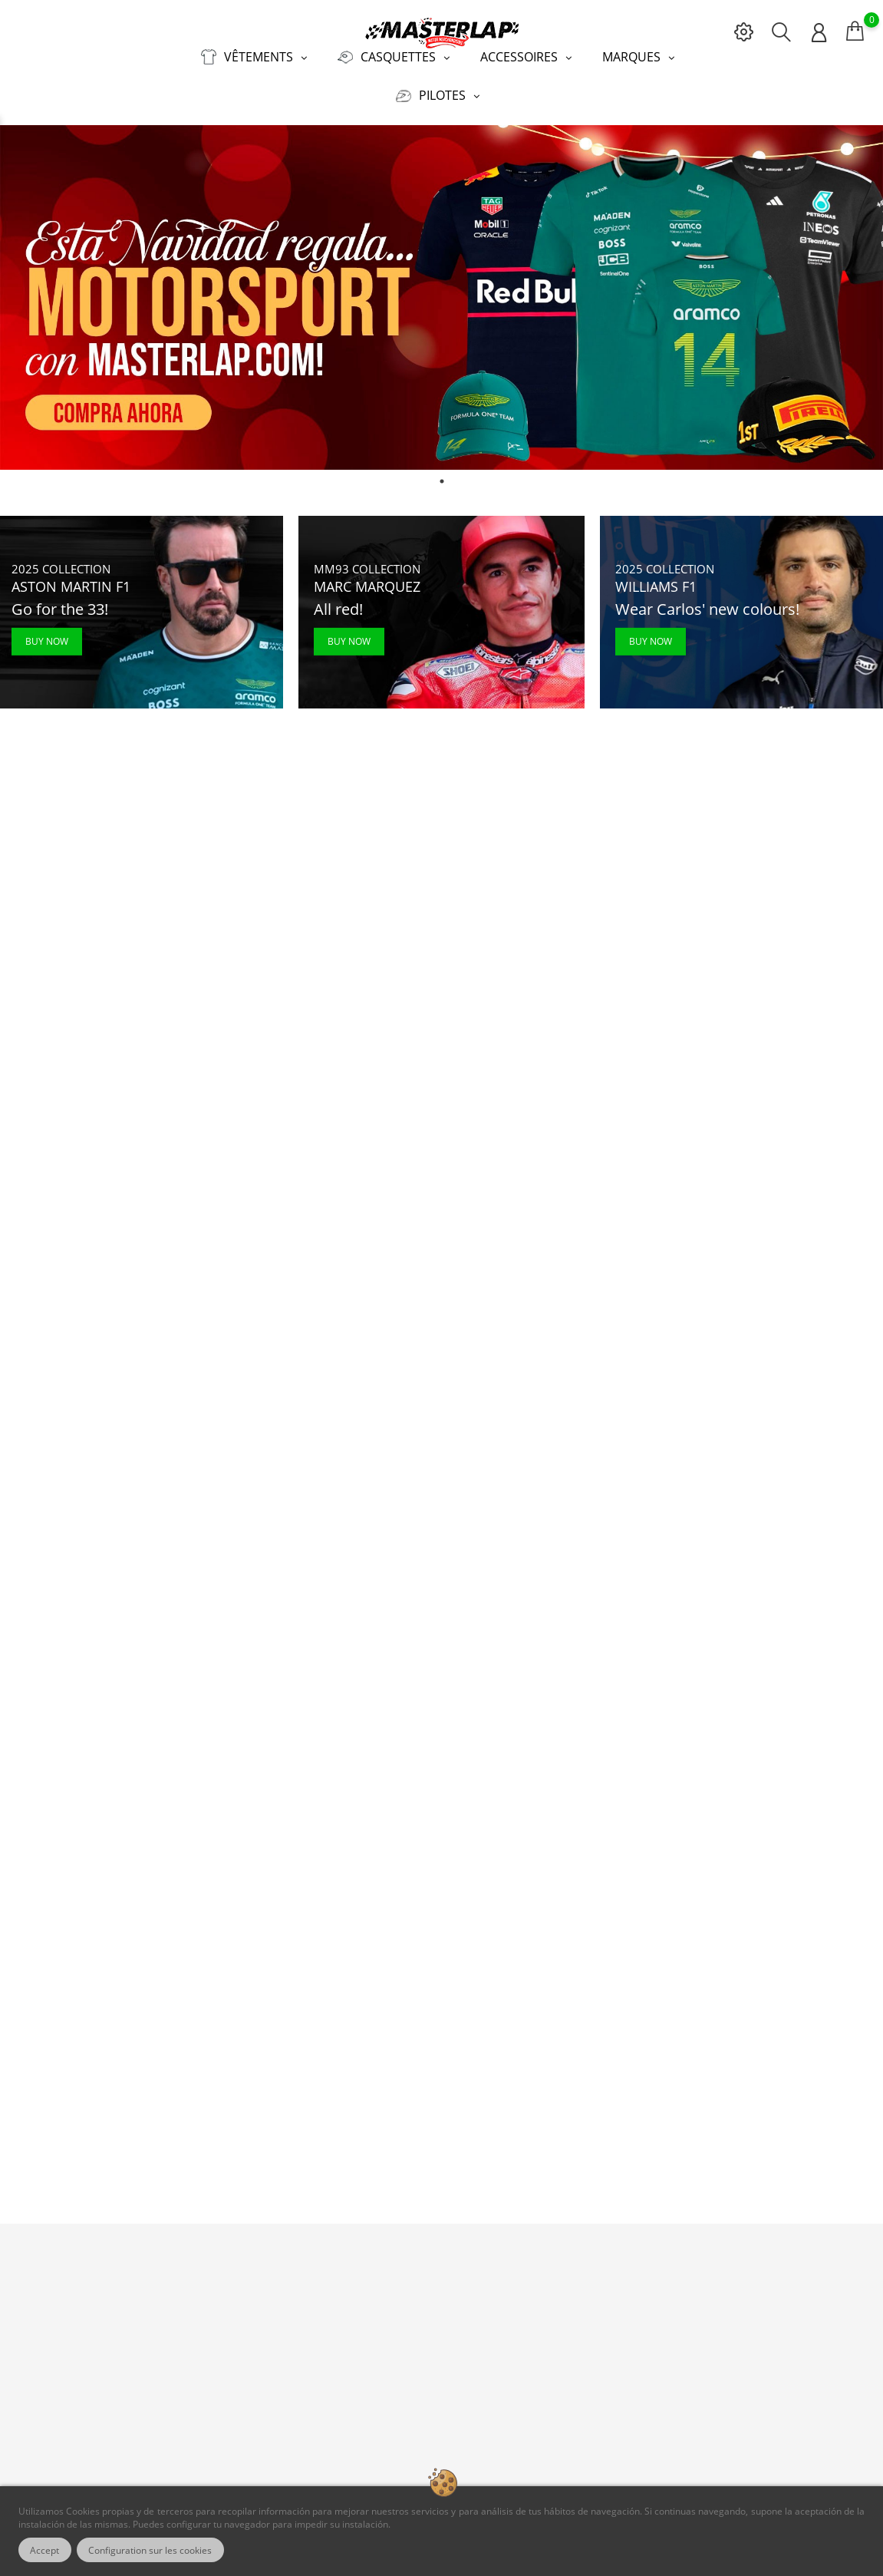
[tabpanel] (441, 296)
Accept (45, 2550)
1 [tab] (442, 480)
